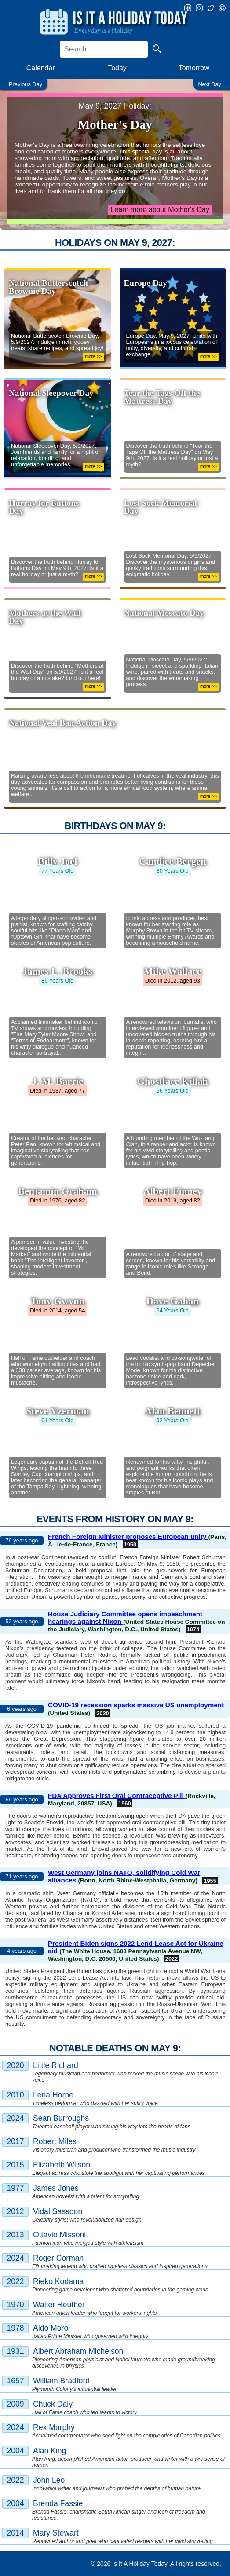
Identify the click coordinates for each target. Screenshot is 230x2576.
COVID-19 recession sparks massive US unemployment (136, 1705)
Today (117, 68)
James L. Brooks (57, 971)
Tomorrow (194, 68)
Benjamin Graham (57, 1191)
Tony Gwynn (57, 1301)
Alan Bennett (172, 1411)
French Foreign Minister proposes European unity (128, 1536)
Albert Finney (172, 1191)
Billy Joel (57, 861)
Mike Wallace (172, 971)
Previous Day (25, 84)
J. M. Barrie (57, 1081)
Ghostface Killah (172, 1081)
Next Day (209, 84)
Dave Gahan (172, 1301)
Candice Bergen (172, 861)
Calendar (40, 68)
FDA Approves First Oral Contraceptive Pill (117, 1795)
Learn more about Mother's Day (160, 209)
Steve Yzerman (57, 1411)
